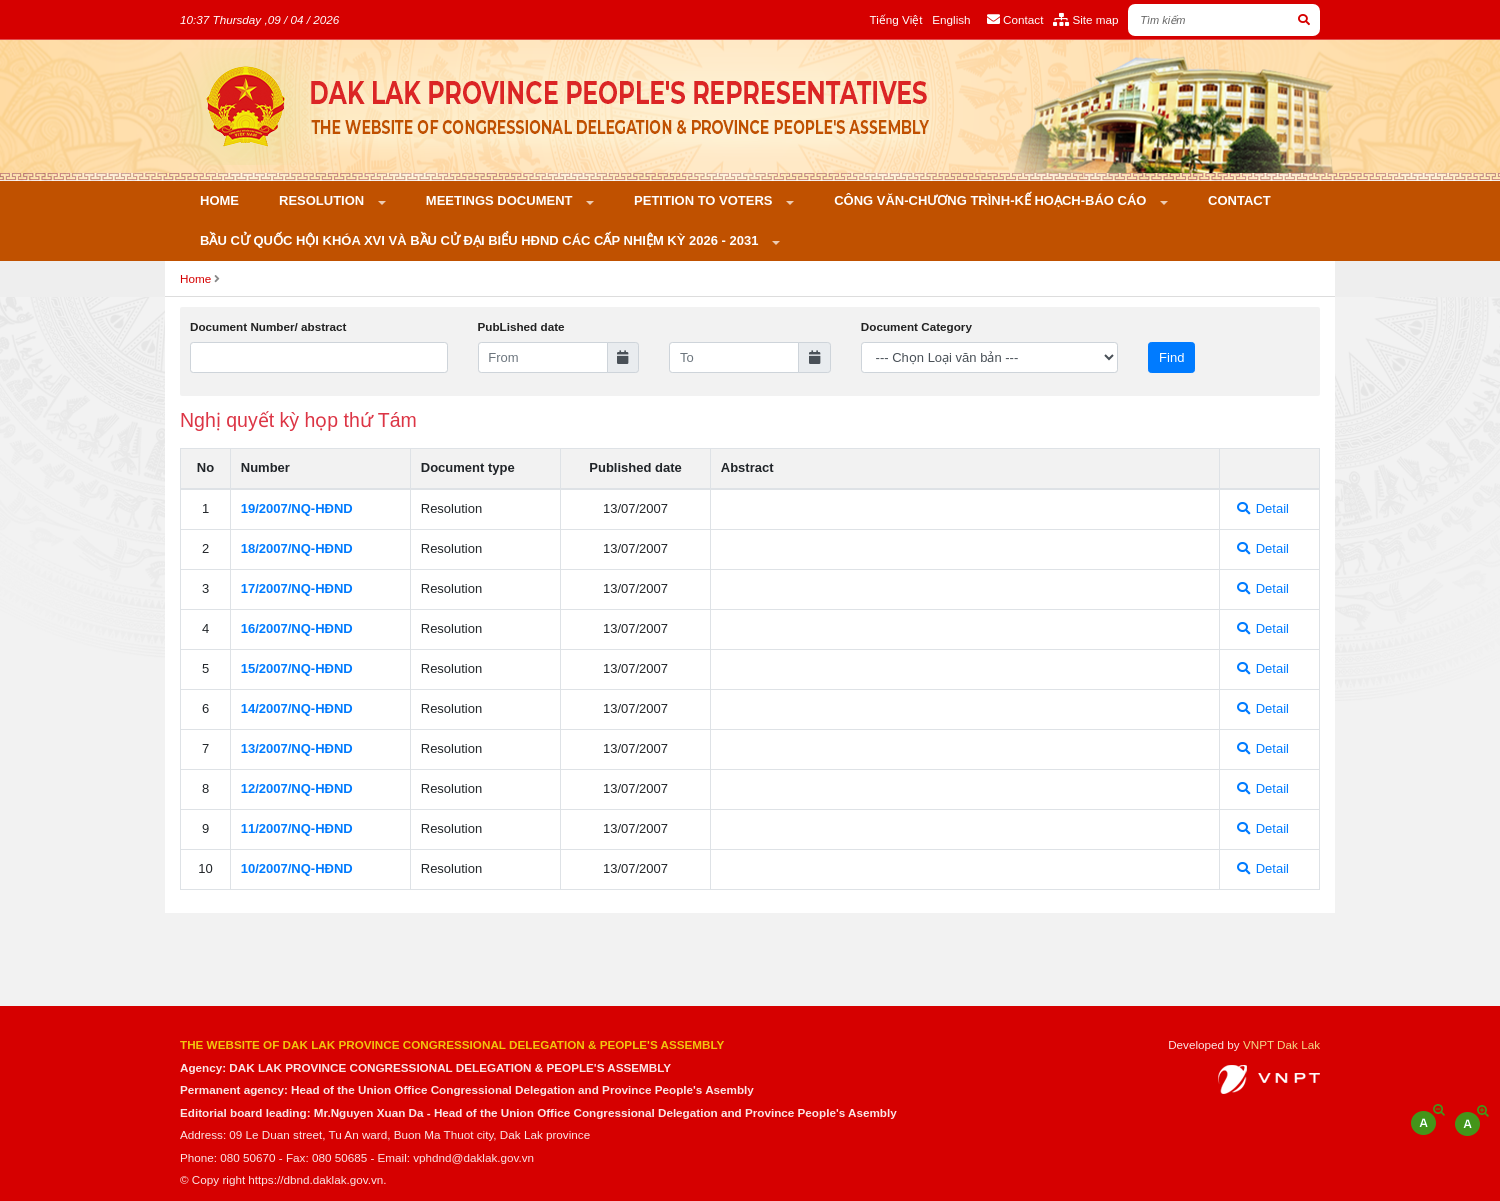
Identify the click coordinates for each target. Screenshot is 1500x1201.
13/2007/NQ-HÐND (297, 748)
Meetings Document (501, 200)
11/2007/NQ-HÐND (297, 828)
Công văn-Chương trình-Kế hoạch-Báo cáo (992, 200)
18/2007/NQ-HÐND (297, 548)
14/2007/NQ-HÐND (297, 708)
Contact (1239, 200)
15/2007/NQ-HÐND (297, 668)
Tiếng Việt (896, 19)
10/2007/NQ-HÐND (297, 868)
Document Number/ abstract (268, 326)
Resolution (323, 200)
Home (219, 200)
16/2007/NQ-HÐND (297, 628)
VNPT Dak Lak (1281, 1044)
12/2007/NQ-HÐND (297, 788)
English (951, 19)
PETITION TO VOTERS (705, 200)
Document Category (916, 326)
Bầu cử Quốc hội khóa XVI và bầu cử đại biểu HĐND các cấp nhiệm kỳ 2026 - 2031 (481, 240)
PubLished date (521, 326)
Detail (1263, 508)
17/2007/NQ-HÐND (297, 588)
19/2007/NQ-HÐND (297, 508)
